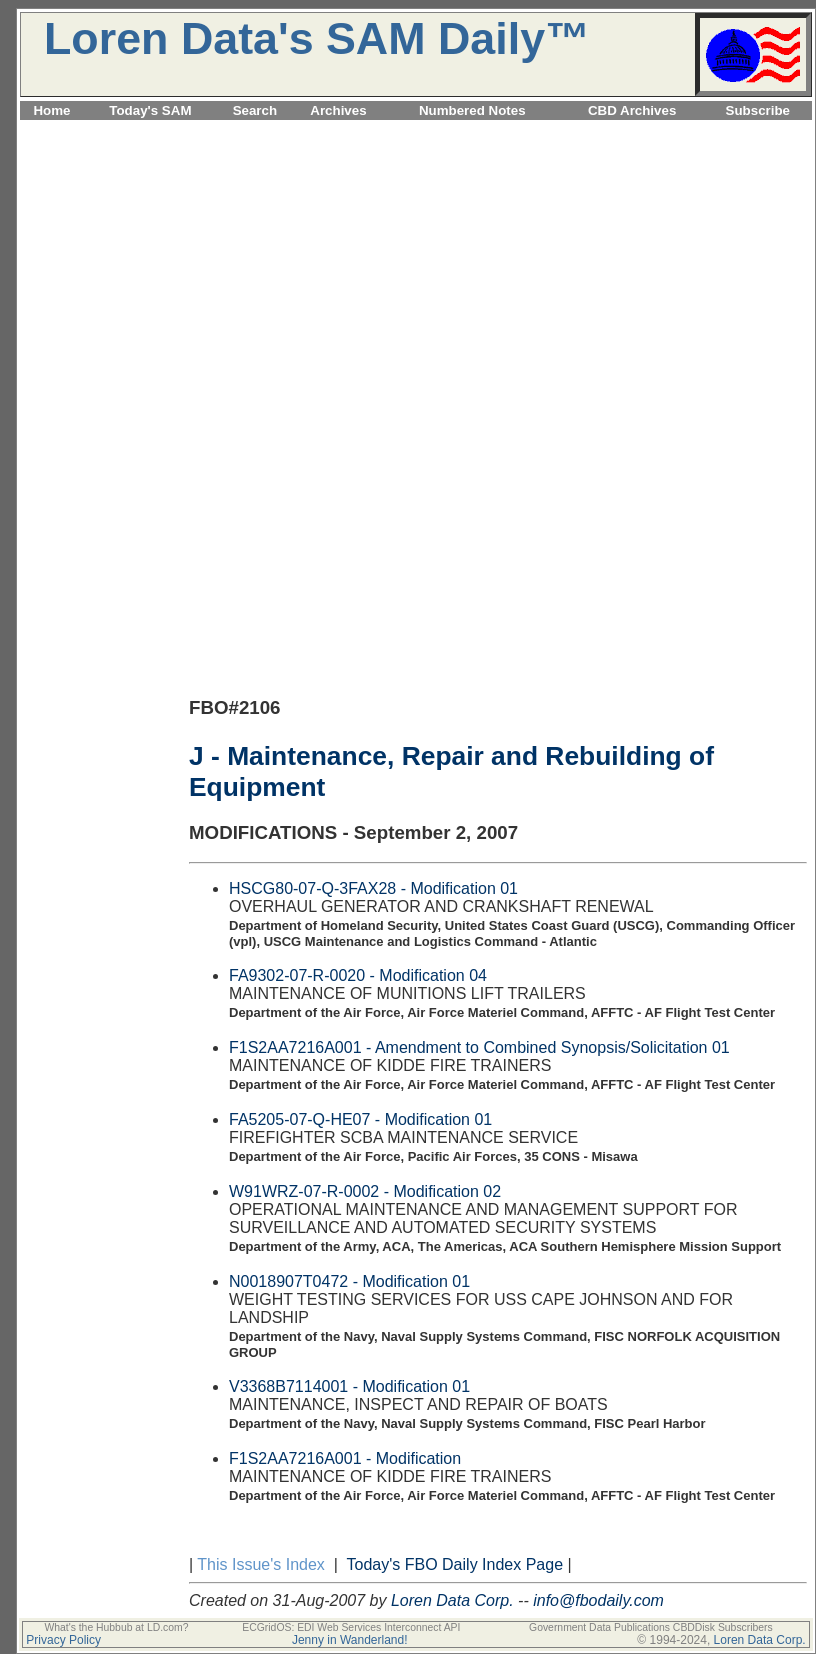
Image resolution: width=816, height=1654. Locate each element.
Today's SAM (150, 110)
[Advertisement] (416, 264)
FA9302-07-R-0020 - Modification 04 (358, 975)
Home (51, 110)
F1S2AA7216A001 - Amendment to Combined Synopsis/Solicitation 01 (479, 1047)
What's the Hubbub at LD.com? (116, 1627)
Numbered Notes (472, 110)
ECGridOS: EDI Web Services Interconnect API (351, 1627)
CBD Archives (632, 110)
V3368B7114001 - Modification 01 (349, 1386)
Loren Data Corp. (452, 1600)
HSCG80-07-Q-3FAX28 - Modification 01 (373, 888)
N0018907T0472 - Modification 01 (349, 1281)
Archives (338, 110)
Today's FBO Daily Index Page (455, 1564)
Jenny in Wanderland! (350, 1640)
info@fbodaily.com (598, 1600)
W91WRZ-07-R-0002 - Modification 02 (365, 1191)
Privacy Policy (63, 1640)
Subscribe (758, 110)
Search (255, 110)
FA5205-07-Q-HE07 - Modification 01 (360, 1119)
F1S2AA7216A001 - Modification (345, 1458)
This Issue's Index (261, 1564)
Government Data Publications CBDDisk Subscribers (651, 1627)
